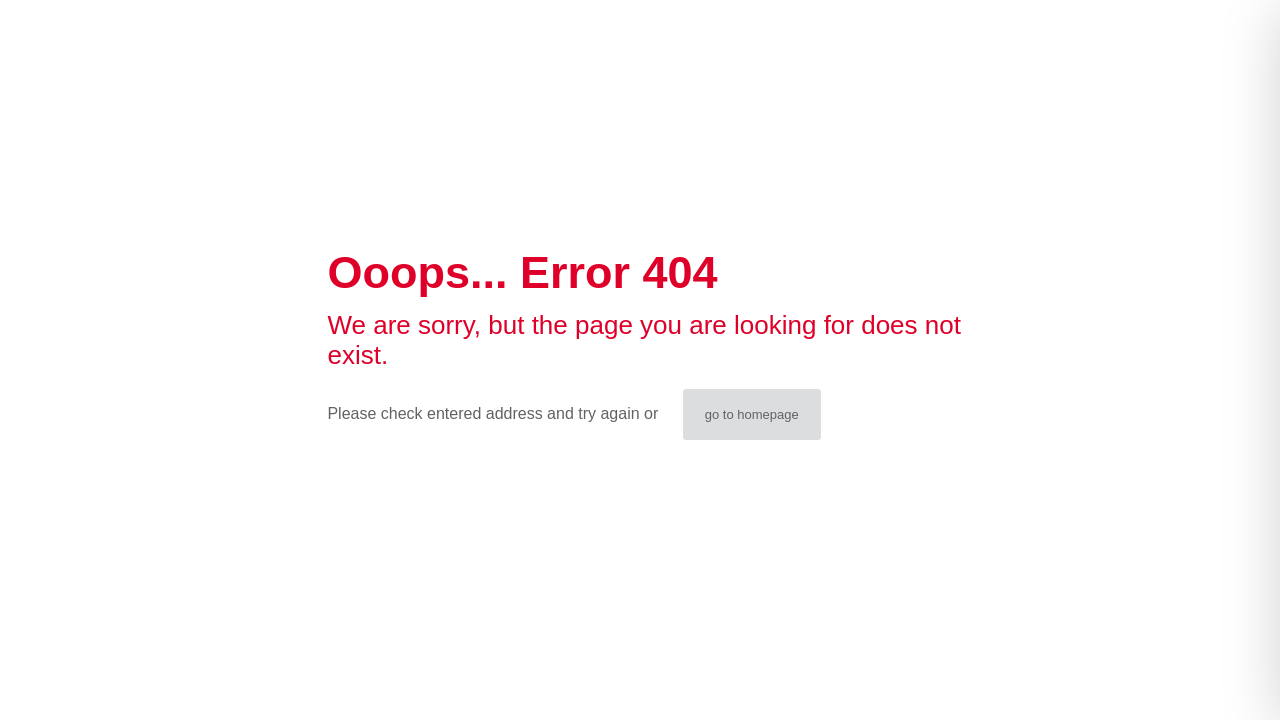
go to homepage (752, 414)
